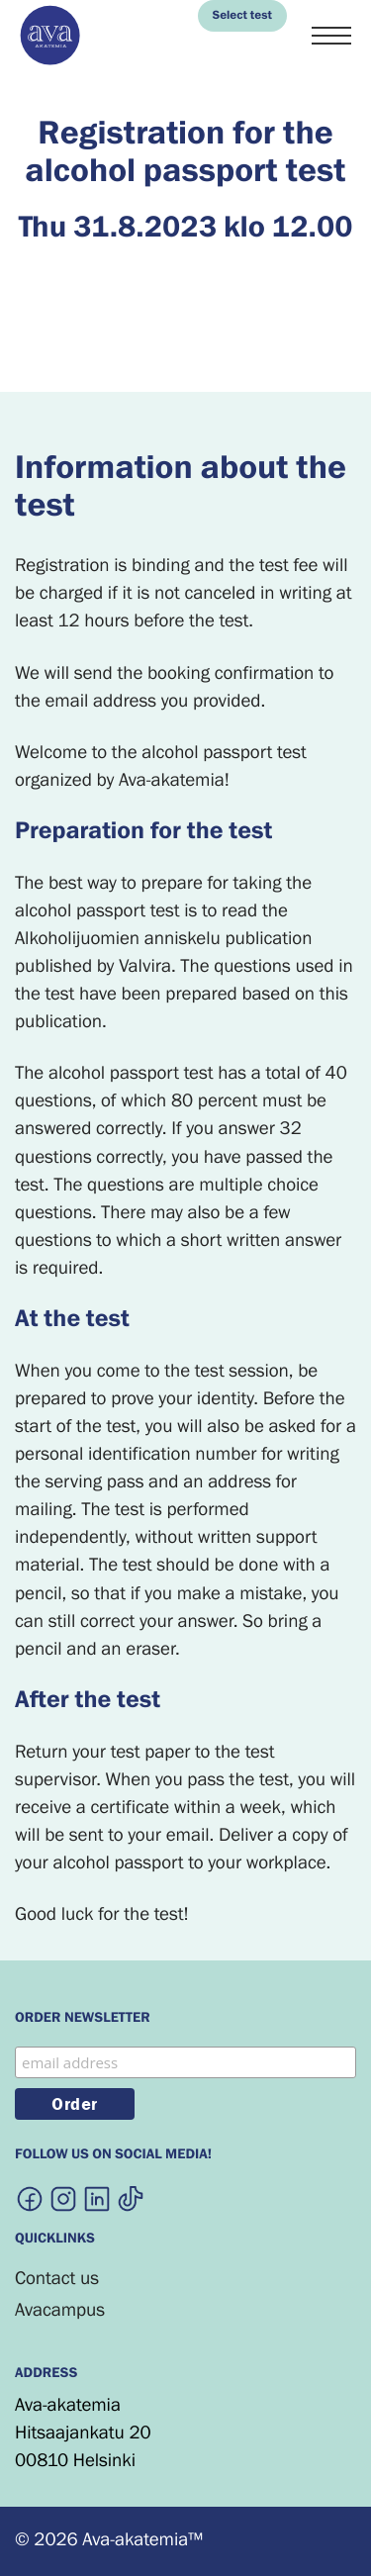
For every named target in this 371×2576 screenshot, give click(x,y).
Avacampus (60, 2310)
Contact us (57, 2278)
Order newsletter (82, 2019)
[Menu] (331, 36)
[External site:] (30, 2198)
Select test (242, 16)
